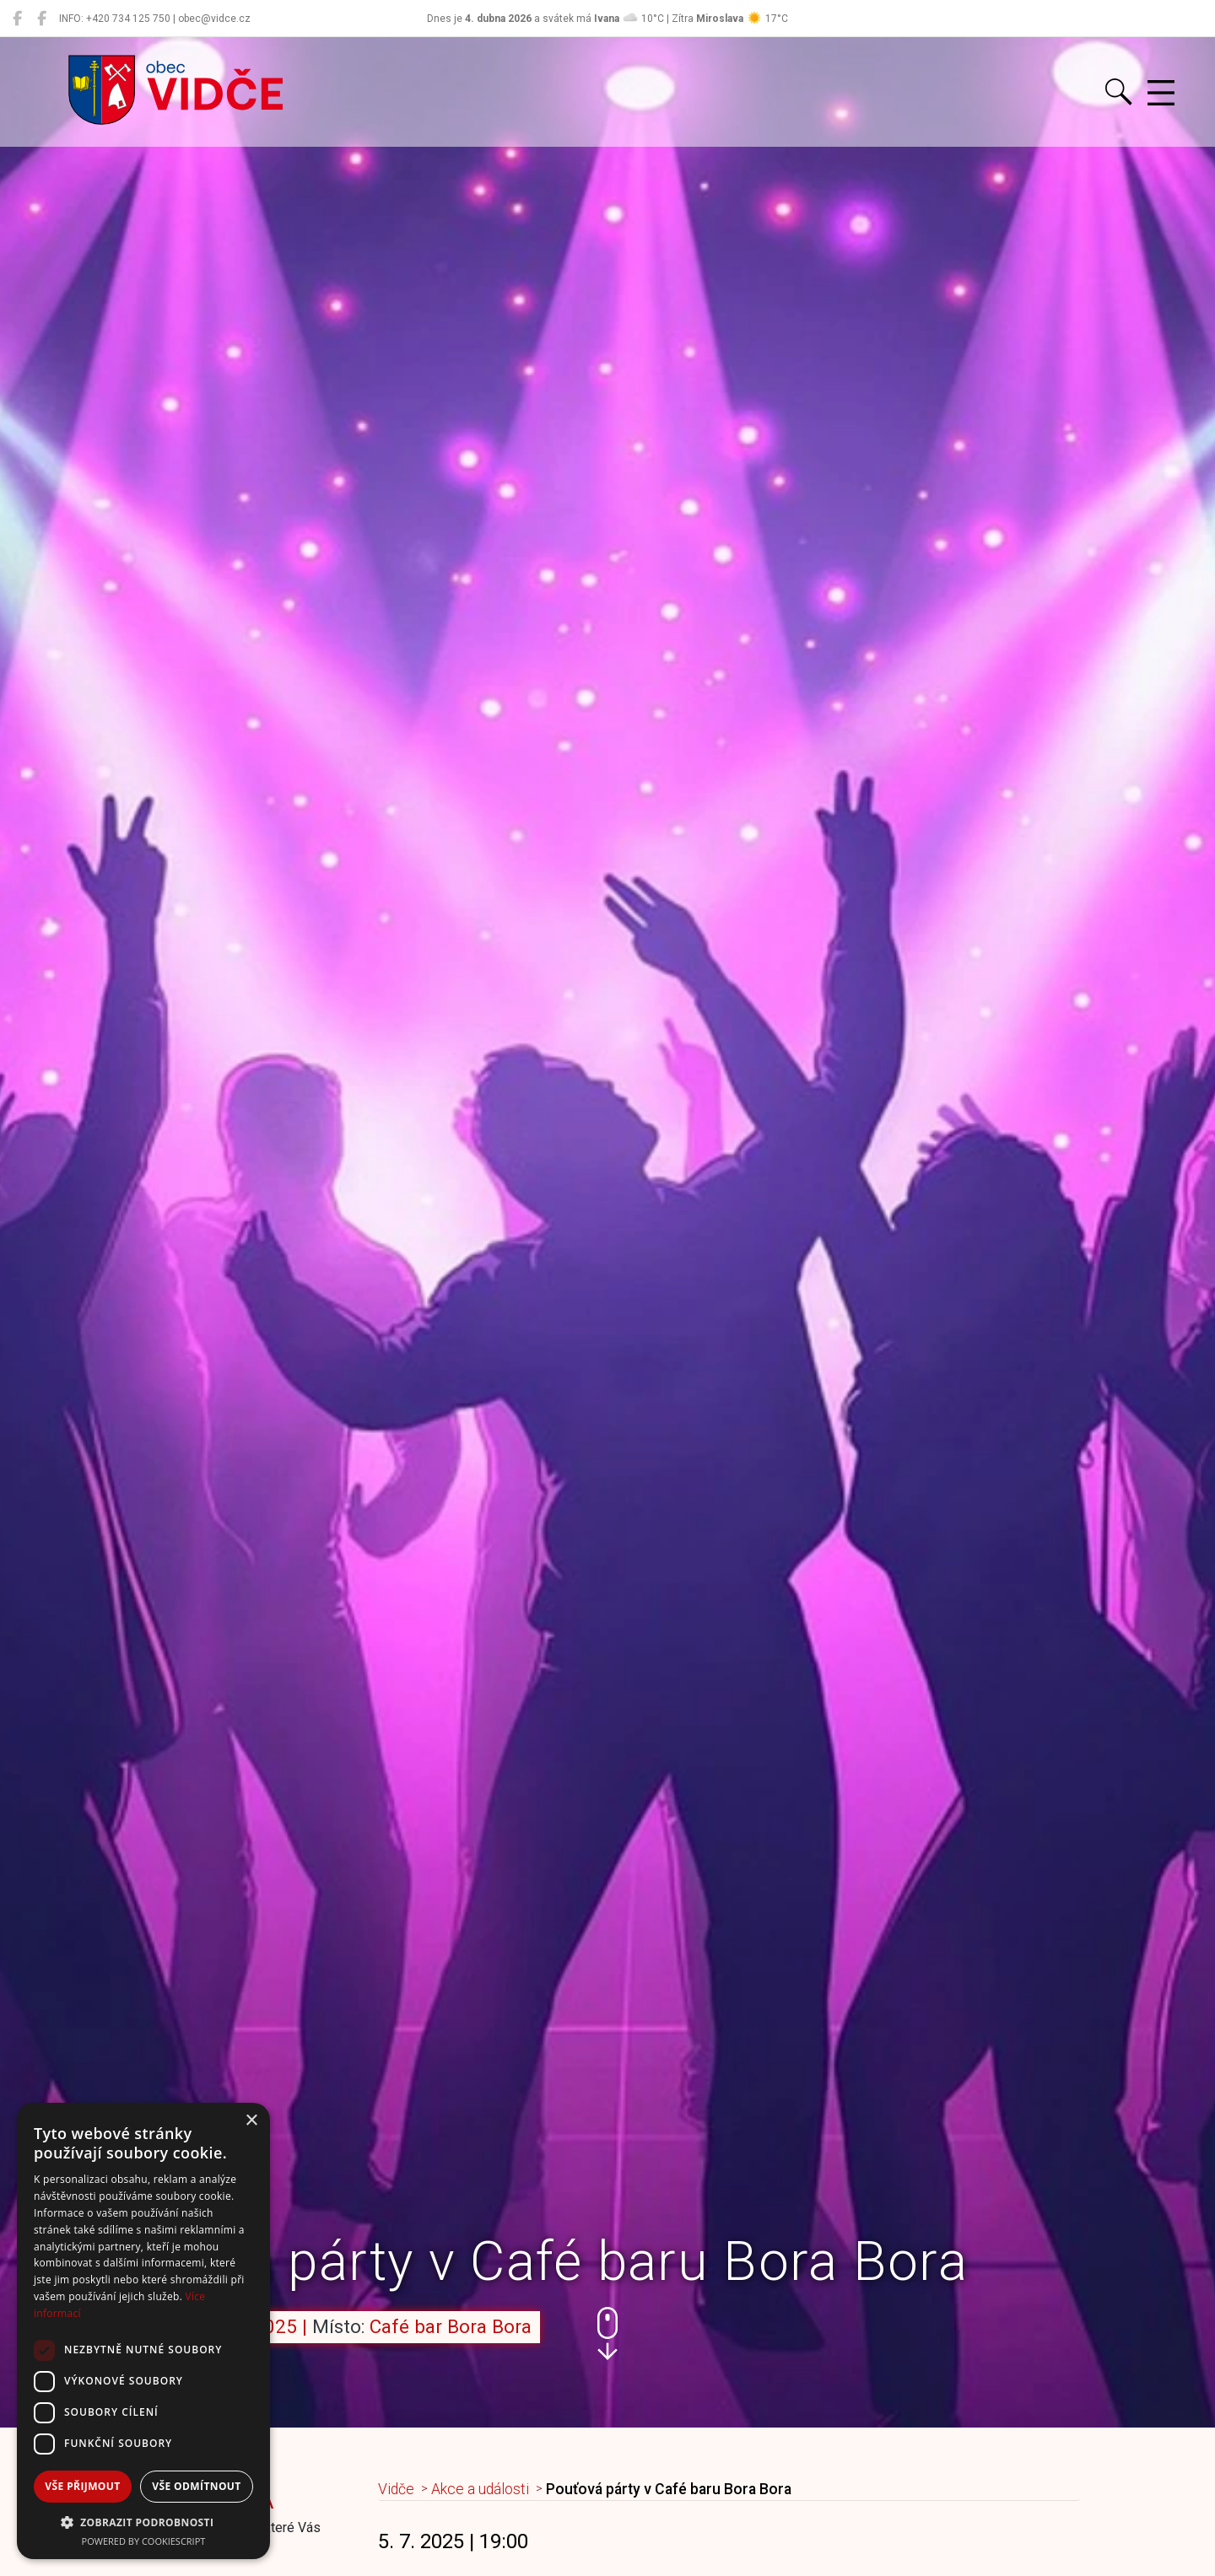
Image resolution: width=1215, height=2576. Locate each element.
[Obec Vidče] (17, 18)
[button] (607, 2333)
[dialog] (143, 2331)
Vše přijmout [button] (82, 2486)
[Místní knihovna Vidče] (41, 18)
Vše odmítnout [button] (196, 2486)
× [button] (251, 2121)
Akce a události (480, 2489)
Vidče (396, 2489)
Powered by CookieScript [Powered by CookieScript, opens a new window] (144, 2541)
